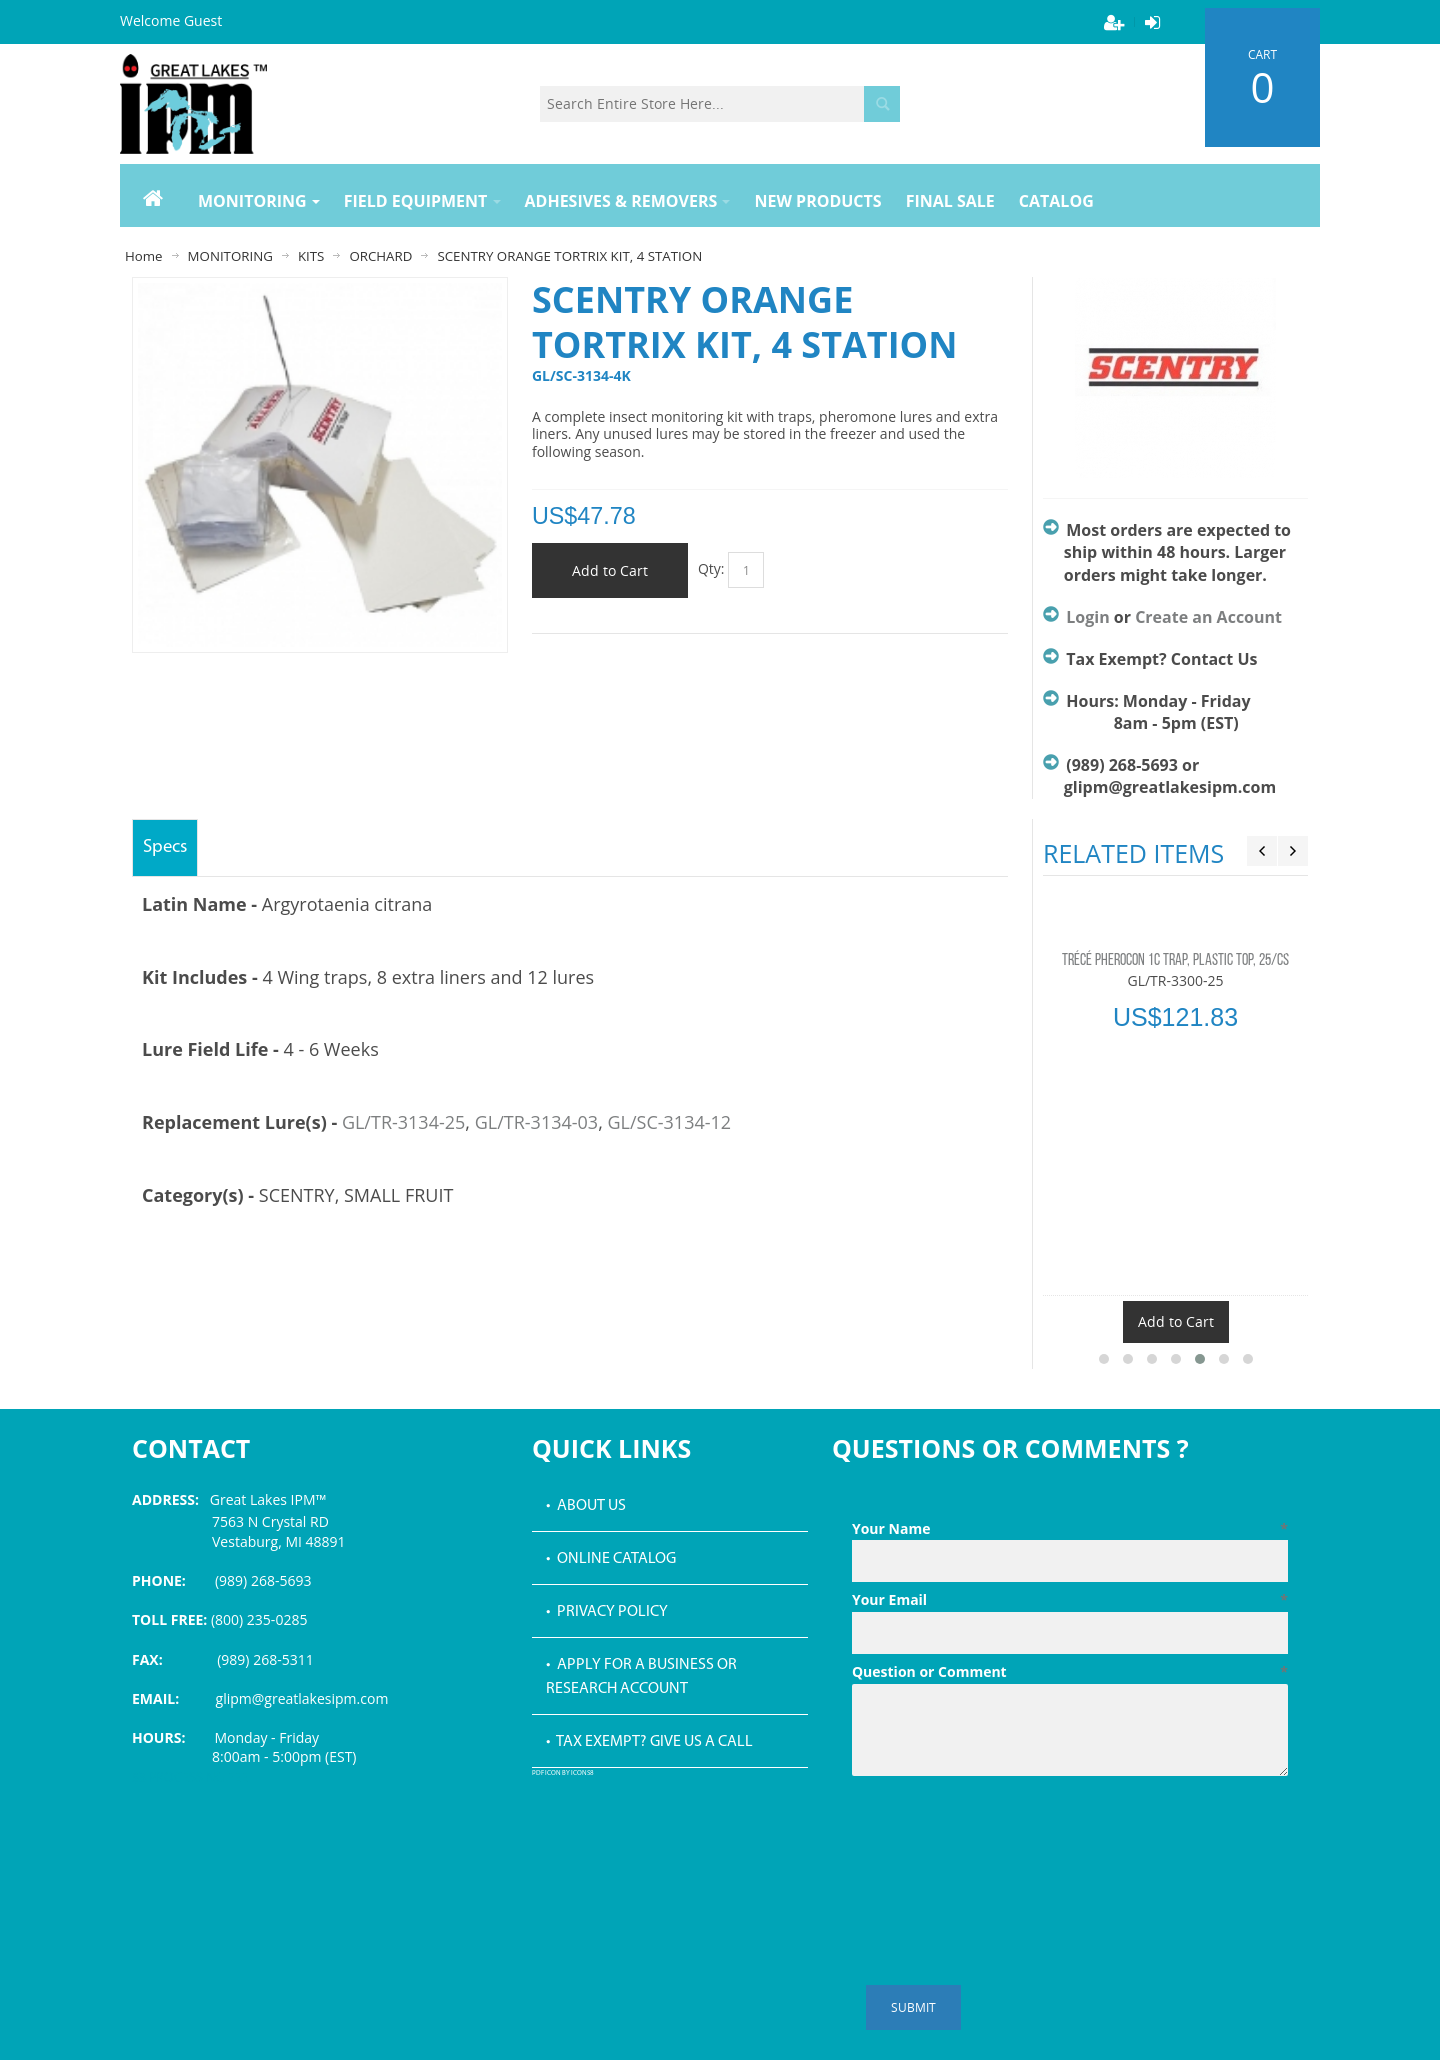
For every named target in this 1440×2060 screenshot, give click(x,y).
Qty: (711, 568)
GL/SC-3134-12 (669, 1122)
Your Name (1070, 1529)
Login (1087, 617)
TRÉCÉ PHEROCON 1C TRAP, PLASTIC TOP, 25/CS (1175, 961)
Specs (165, 847)
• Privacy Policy (607, 1612)
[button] (1104, 1359)
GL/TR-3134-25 (403, 1122)
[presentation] (1004, 1833)
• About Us (586, 1506)
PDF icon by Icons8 (563, 1773)
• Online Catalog (611, 1559)
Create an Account (1208, 617)
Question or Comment (1070, 1672)
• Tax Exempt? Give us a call (649, 1742)
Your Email (1070, 1600)
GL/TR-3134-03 (536, 1122)
